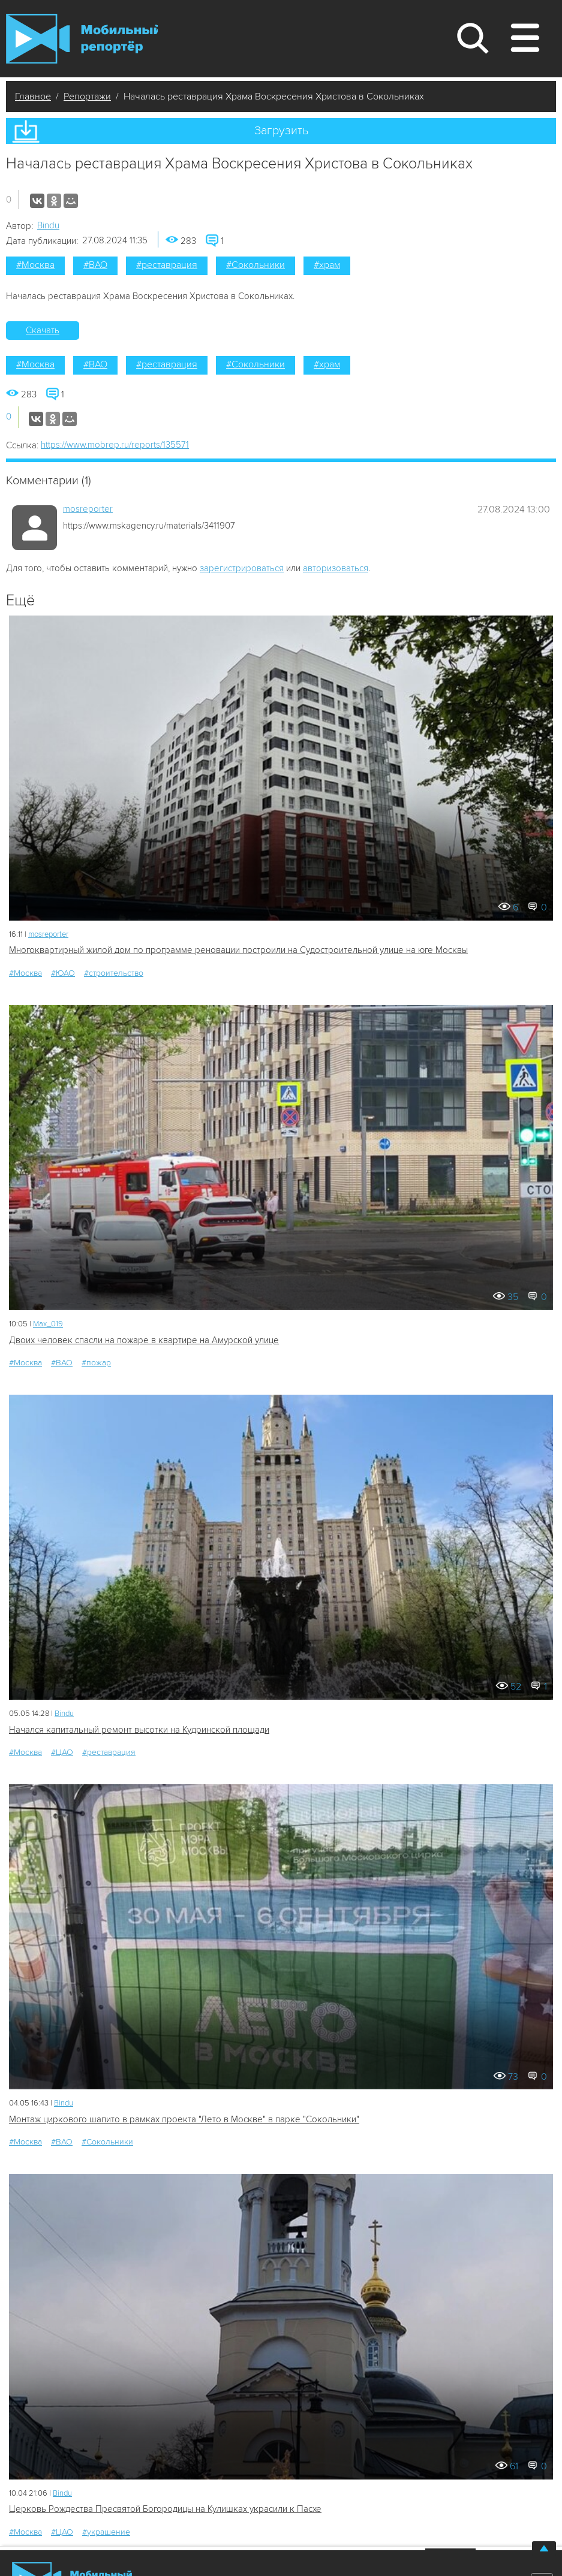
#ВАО (95, 265)
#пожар (96, 1363)
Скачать (42, 330)
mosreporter (88, 508)
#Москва (35, 265)
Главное (33, 96)
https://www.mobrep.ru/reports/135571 (115, 444)
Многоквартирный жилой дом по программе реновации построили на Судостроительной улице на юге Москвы (238, 950)
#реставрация (166, 265)
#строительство (113, 973)
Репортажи (87, 96)
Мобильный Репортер (82, 38)
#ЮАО (63, 973)
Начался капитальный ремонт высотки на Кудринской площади (139, 1729)
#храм (327, 265)
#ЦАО (62, 1752)
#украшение (106, 2532)
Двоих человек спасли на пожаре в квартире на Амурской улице (144, 1340)
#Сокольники (255, 265)
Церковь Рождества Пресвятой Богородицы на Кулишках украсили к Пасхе (165, 2508)
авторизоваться (335, 568)
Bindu (48, 225)
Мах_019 (48, 1324)
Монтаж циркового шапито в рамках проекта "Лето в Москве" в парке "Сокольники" (184, 2119)
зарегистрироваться (242, 568)
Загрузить (281, 130)
